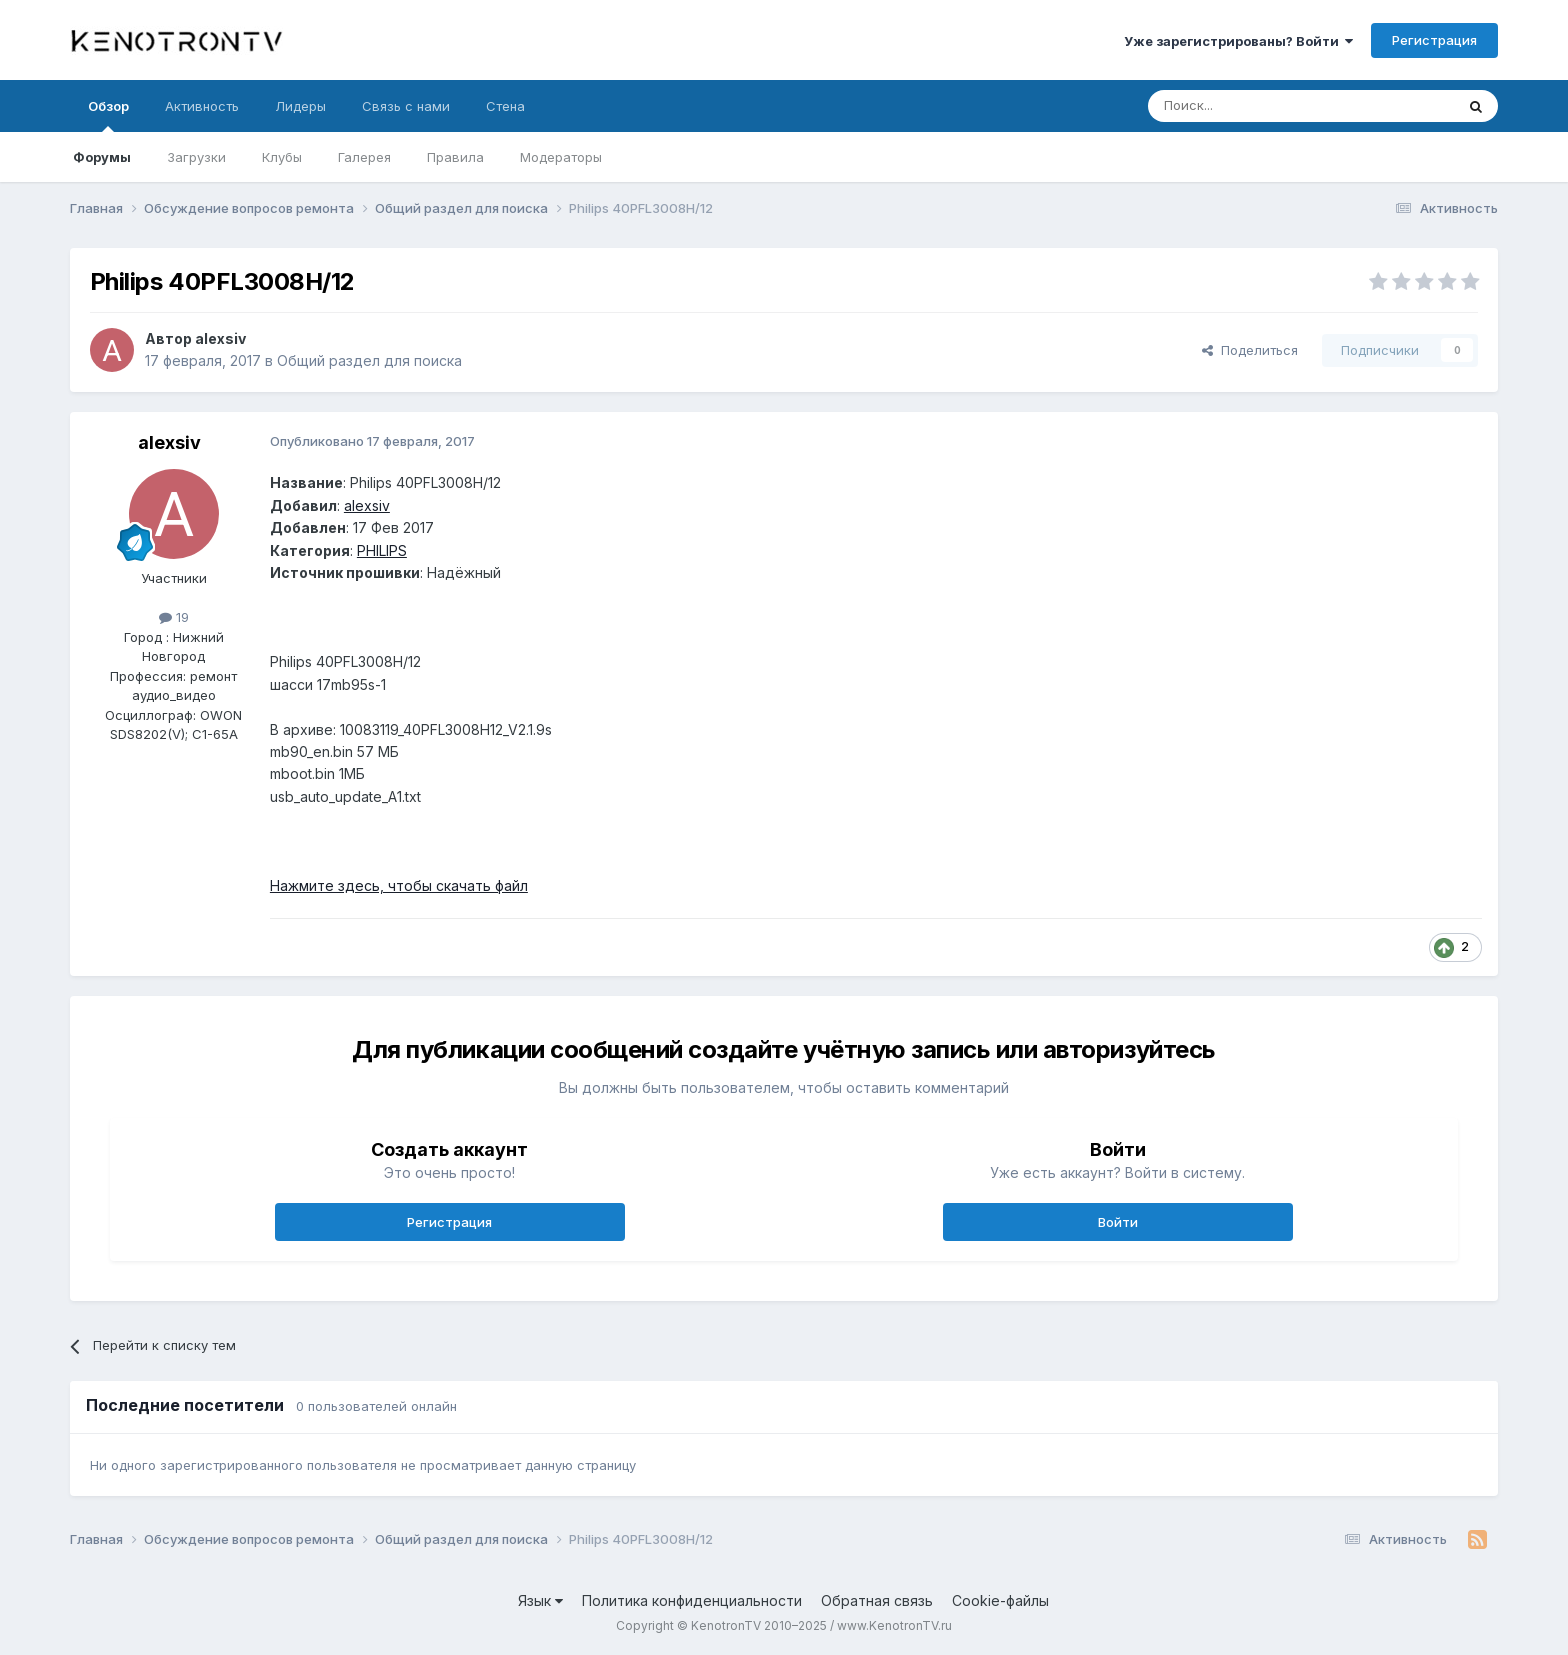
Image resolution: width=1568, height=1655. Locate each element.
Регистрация (1434, 40)
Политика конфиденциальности (692, 1600)
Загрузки (196, 157)
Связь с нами (406, 106)
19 (174, 617)
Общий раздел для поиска (369, 360)
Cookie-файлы (1000, 1600)
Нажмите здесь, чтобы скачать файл (399, 885)
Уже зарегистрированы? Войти (1238, 41)
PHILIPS (382, 550)
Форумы (102, 157)
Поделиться (1250, 350)
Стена (505, 106)
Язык (540, 1600)
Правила (455, 157)
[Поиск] (1255, 106)
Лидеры (300, 106)
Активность (202, 106)
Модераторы (561, 157)
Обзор (108, 115)
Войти (1118, 1222)
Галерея (364, 157)
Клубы (282, 157)
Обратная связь (877, 1600)
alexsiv (220, 338)
